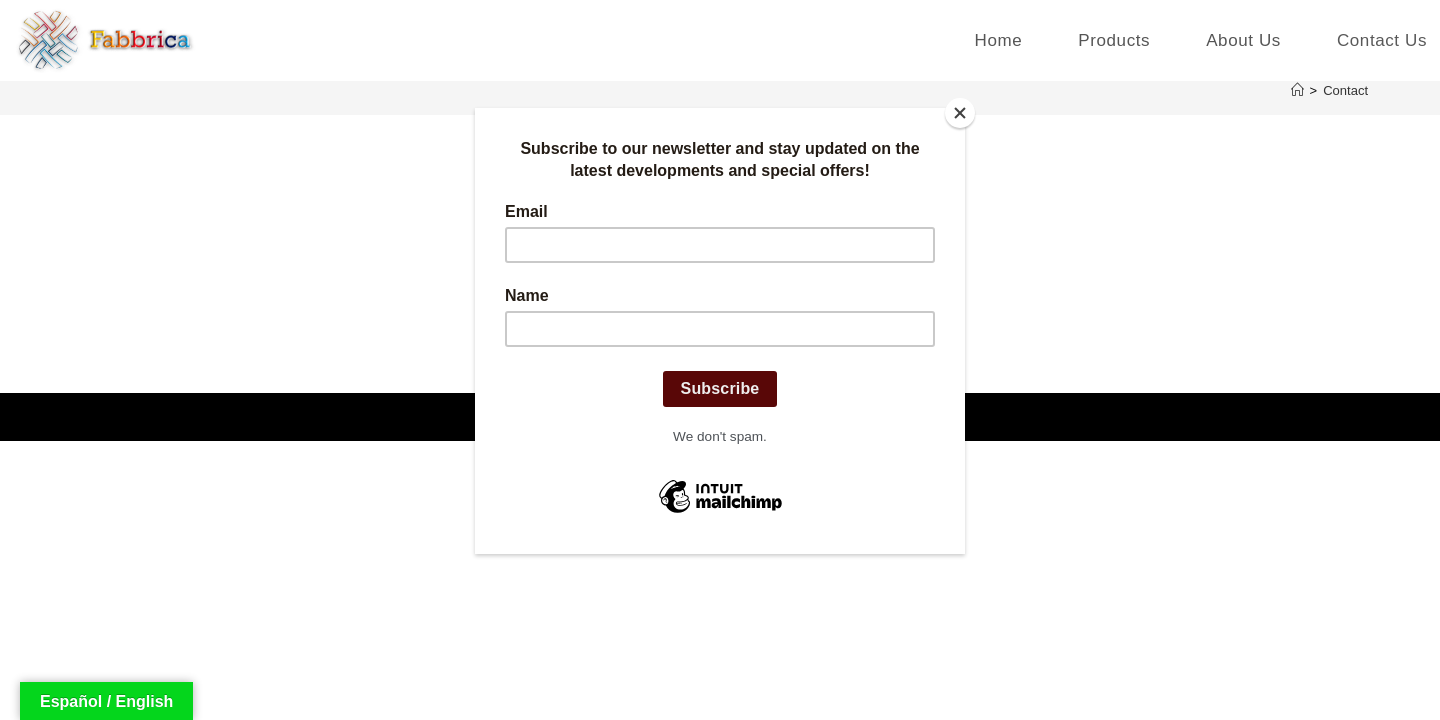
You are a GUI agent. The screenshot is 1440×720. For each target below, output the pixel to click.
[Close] (960, 113)
